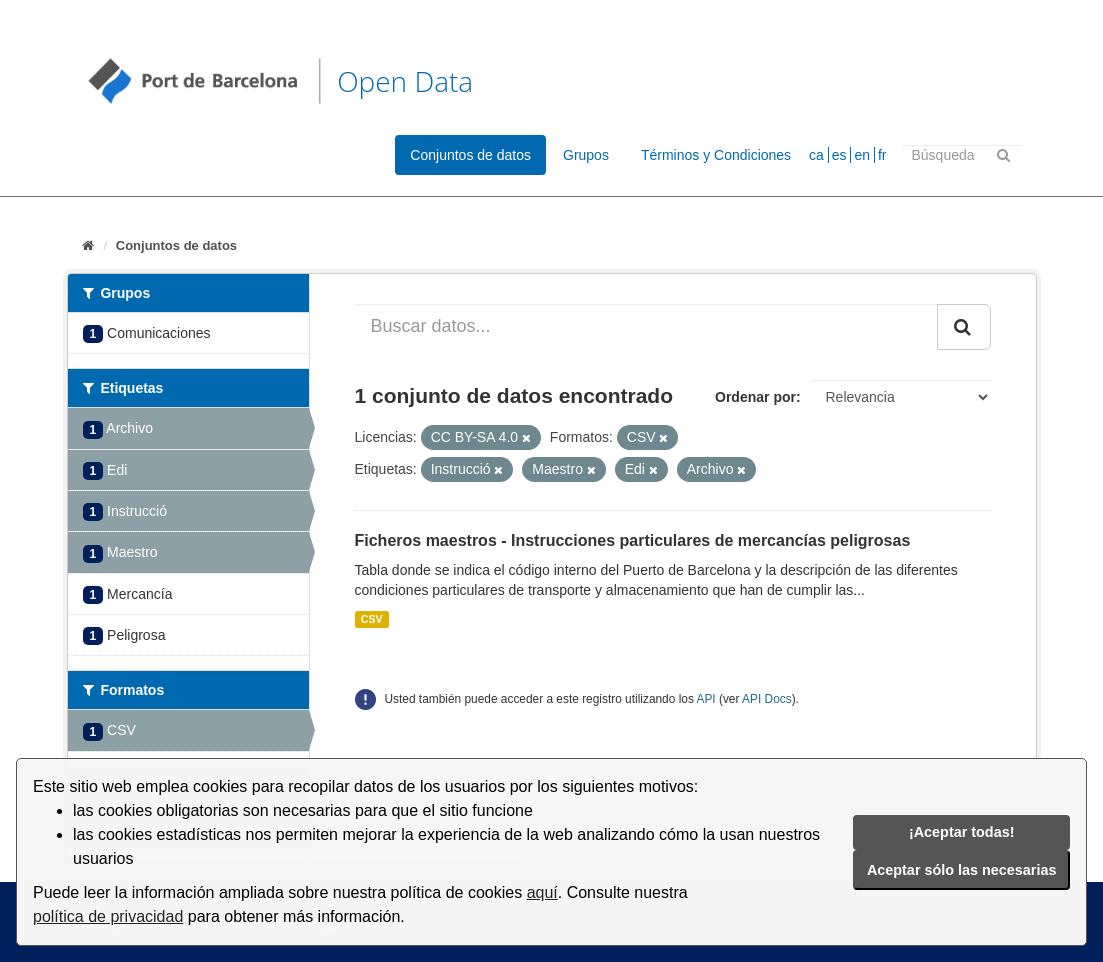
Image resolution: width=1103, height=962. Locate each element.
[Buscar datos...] (646, 327)
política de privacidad (108, 916)
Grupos (586, 155)
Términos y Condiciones (716, 155)
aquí (542, 892)
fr (882, 155)
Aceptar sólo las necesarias (962, 870)
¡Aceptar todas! (962, 832)
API (705, 699)
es (839, 155)
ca (816, 155)
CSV (372, 619)
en (862, 155)
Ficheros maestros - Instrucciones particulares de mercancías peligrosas (633, 540)
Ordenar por (755, 397)
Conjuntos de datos (470, 155)
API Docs (767, 699)
